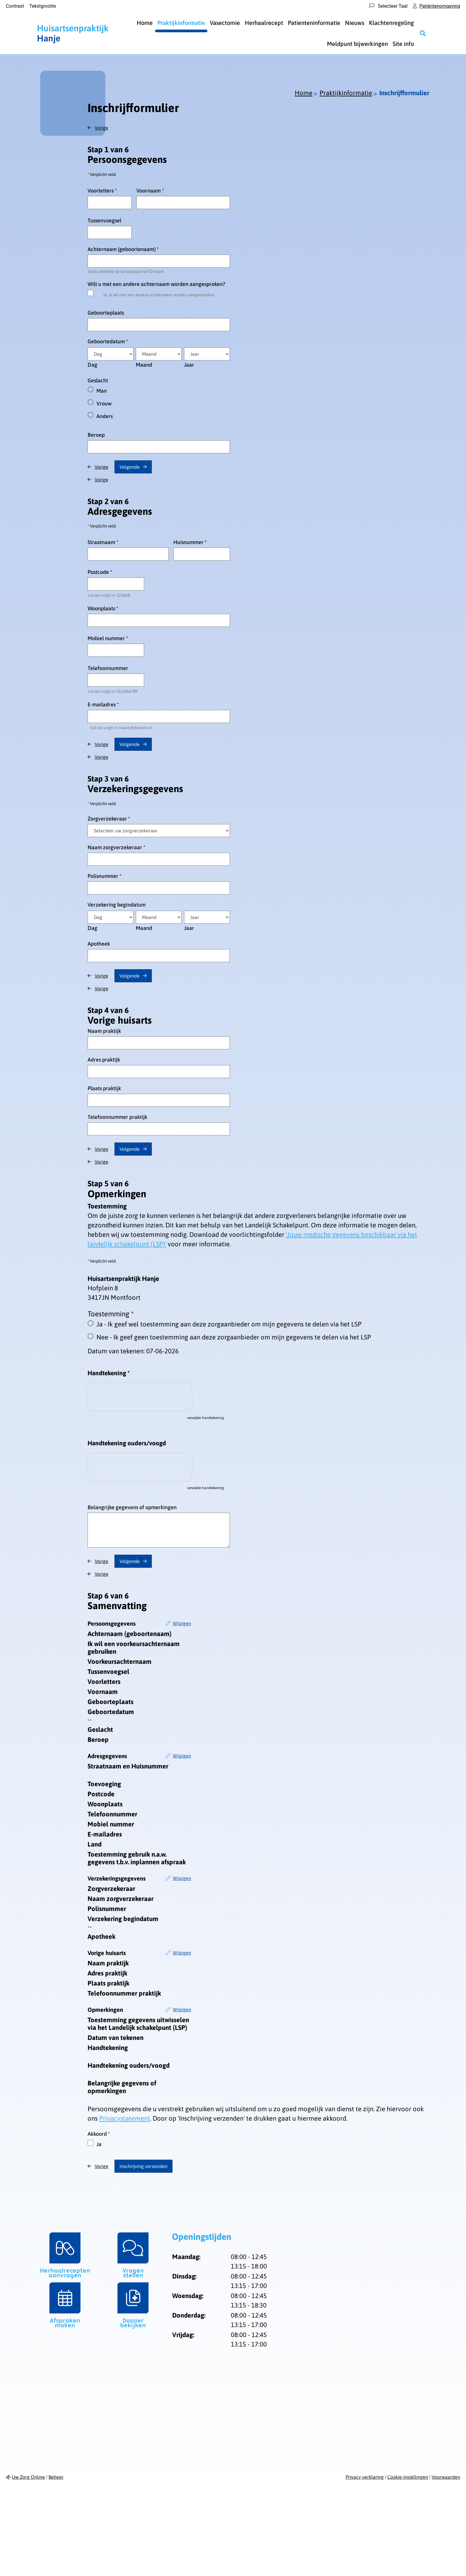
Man (101, 391)
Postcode (100, 572)
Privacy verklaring (365, 2477)
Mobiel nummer (108, 638)
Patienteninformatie (314, 22)
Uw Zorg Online (28, 2477)
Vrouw (104, 403)
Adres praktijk (104, 1059)
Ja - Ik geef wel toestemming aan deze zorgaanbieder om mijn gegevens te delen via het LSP (229, 1324)
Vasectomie (225, 22)
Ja (98, 2144)
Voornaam (150, 190)
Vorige (101, 127)
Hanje (73, 33)
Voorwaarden (446, 2477)
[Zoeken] (422, 33)
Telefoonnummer (108, 668)
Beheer (56, 2477)
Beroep (96, 435)
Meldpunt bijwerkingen (357, 43)
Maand (144, 365)
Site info (403, 43)
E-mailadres (103, 704)
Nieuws (354, 22)
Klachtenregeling (391, 22)
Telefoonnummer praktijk (117, 1117)
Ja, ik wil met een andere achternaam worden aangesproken (159, 294)
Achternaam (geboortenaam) (123, 249)
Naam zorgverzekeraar (116, 847)
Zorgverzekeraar (109, 818)
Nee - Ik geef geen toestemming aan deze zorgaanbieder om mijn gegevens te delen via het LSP (233, 1337)
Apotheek (99, 944)
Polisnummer (105, 876)
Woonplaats (103, 608)
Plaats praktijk (104, 1088)
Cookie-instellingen (407, 2477)
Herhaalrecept (264, 22)
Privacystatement (124, 2118)
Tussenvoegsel (104, 220)
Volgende (130, 467)
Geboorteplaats (106, 313)
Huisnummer (190, 542)
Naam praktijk (104, 1031)
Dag (92, 365)
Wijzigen (182, 1623)
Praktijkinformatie (181, 22)
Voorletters (102, 190)
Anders (104, 416)
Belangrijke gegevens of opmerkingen (132, 1507)
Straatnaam (103, 542)
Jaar (189, 365)
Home (145, 22)
